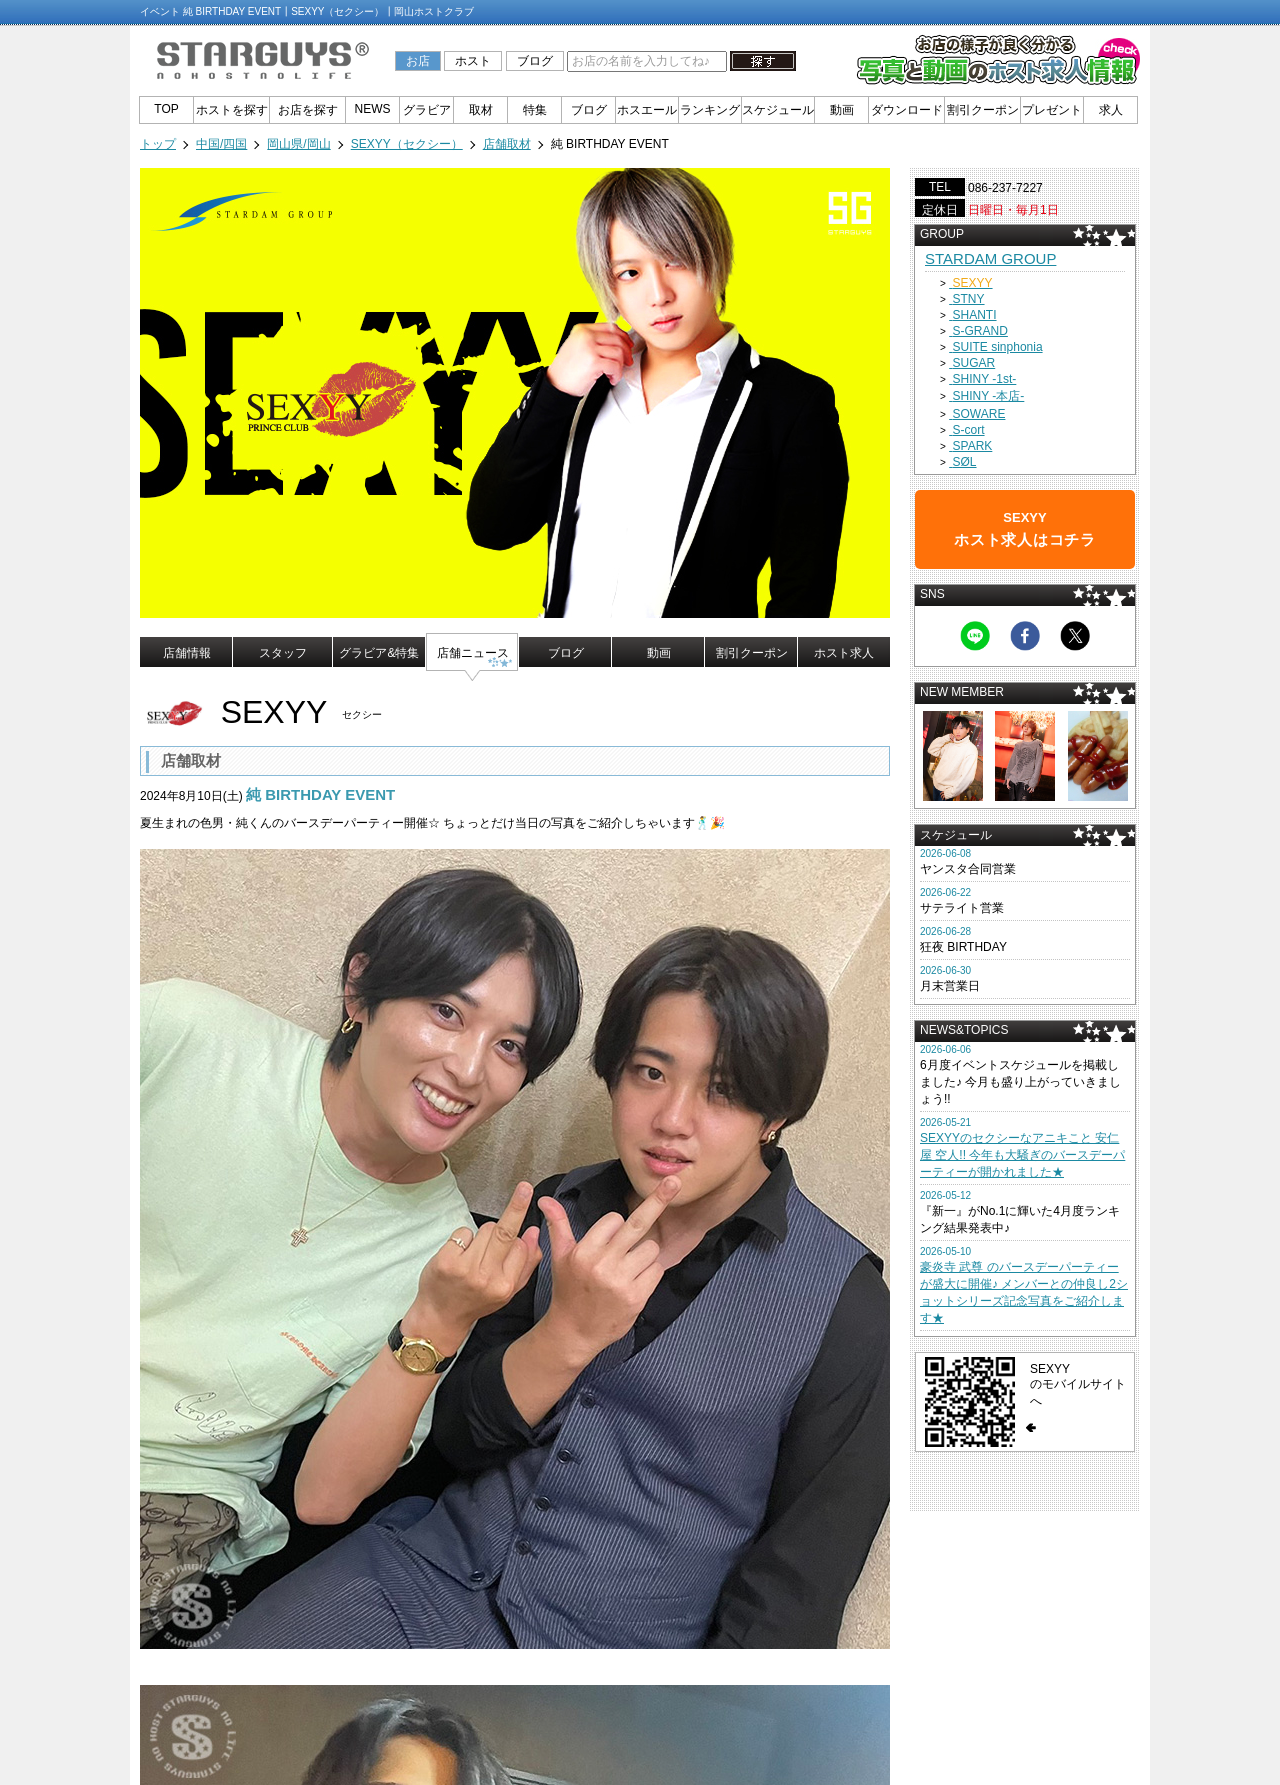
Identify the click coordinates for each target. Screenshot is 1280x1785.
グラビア (427, 110)
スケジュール (778, 110)
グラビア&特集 (379, 653)
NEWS (373, 109)
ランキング (710, 110)
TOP (166, 109)
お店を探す (308, 110)
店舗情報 (187, 653)
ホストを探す (232, 110)
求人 (1111, 110)
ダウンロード (907, 110)
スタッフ (283, 653)
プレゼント (1052, 110)
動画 (842, 110)
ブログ (535, 61)
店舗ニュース (473, 653)
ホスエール (647, 110)
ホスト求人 (844, 653)
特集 (535, 110)
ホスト (473, 61)
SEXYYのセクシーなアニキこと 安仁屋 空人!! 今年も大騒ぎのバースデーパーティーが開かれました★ (1022, 1155)
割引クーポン (983, 110)
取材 (481, 110)
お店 (418, 61)
